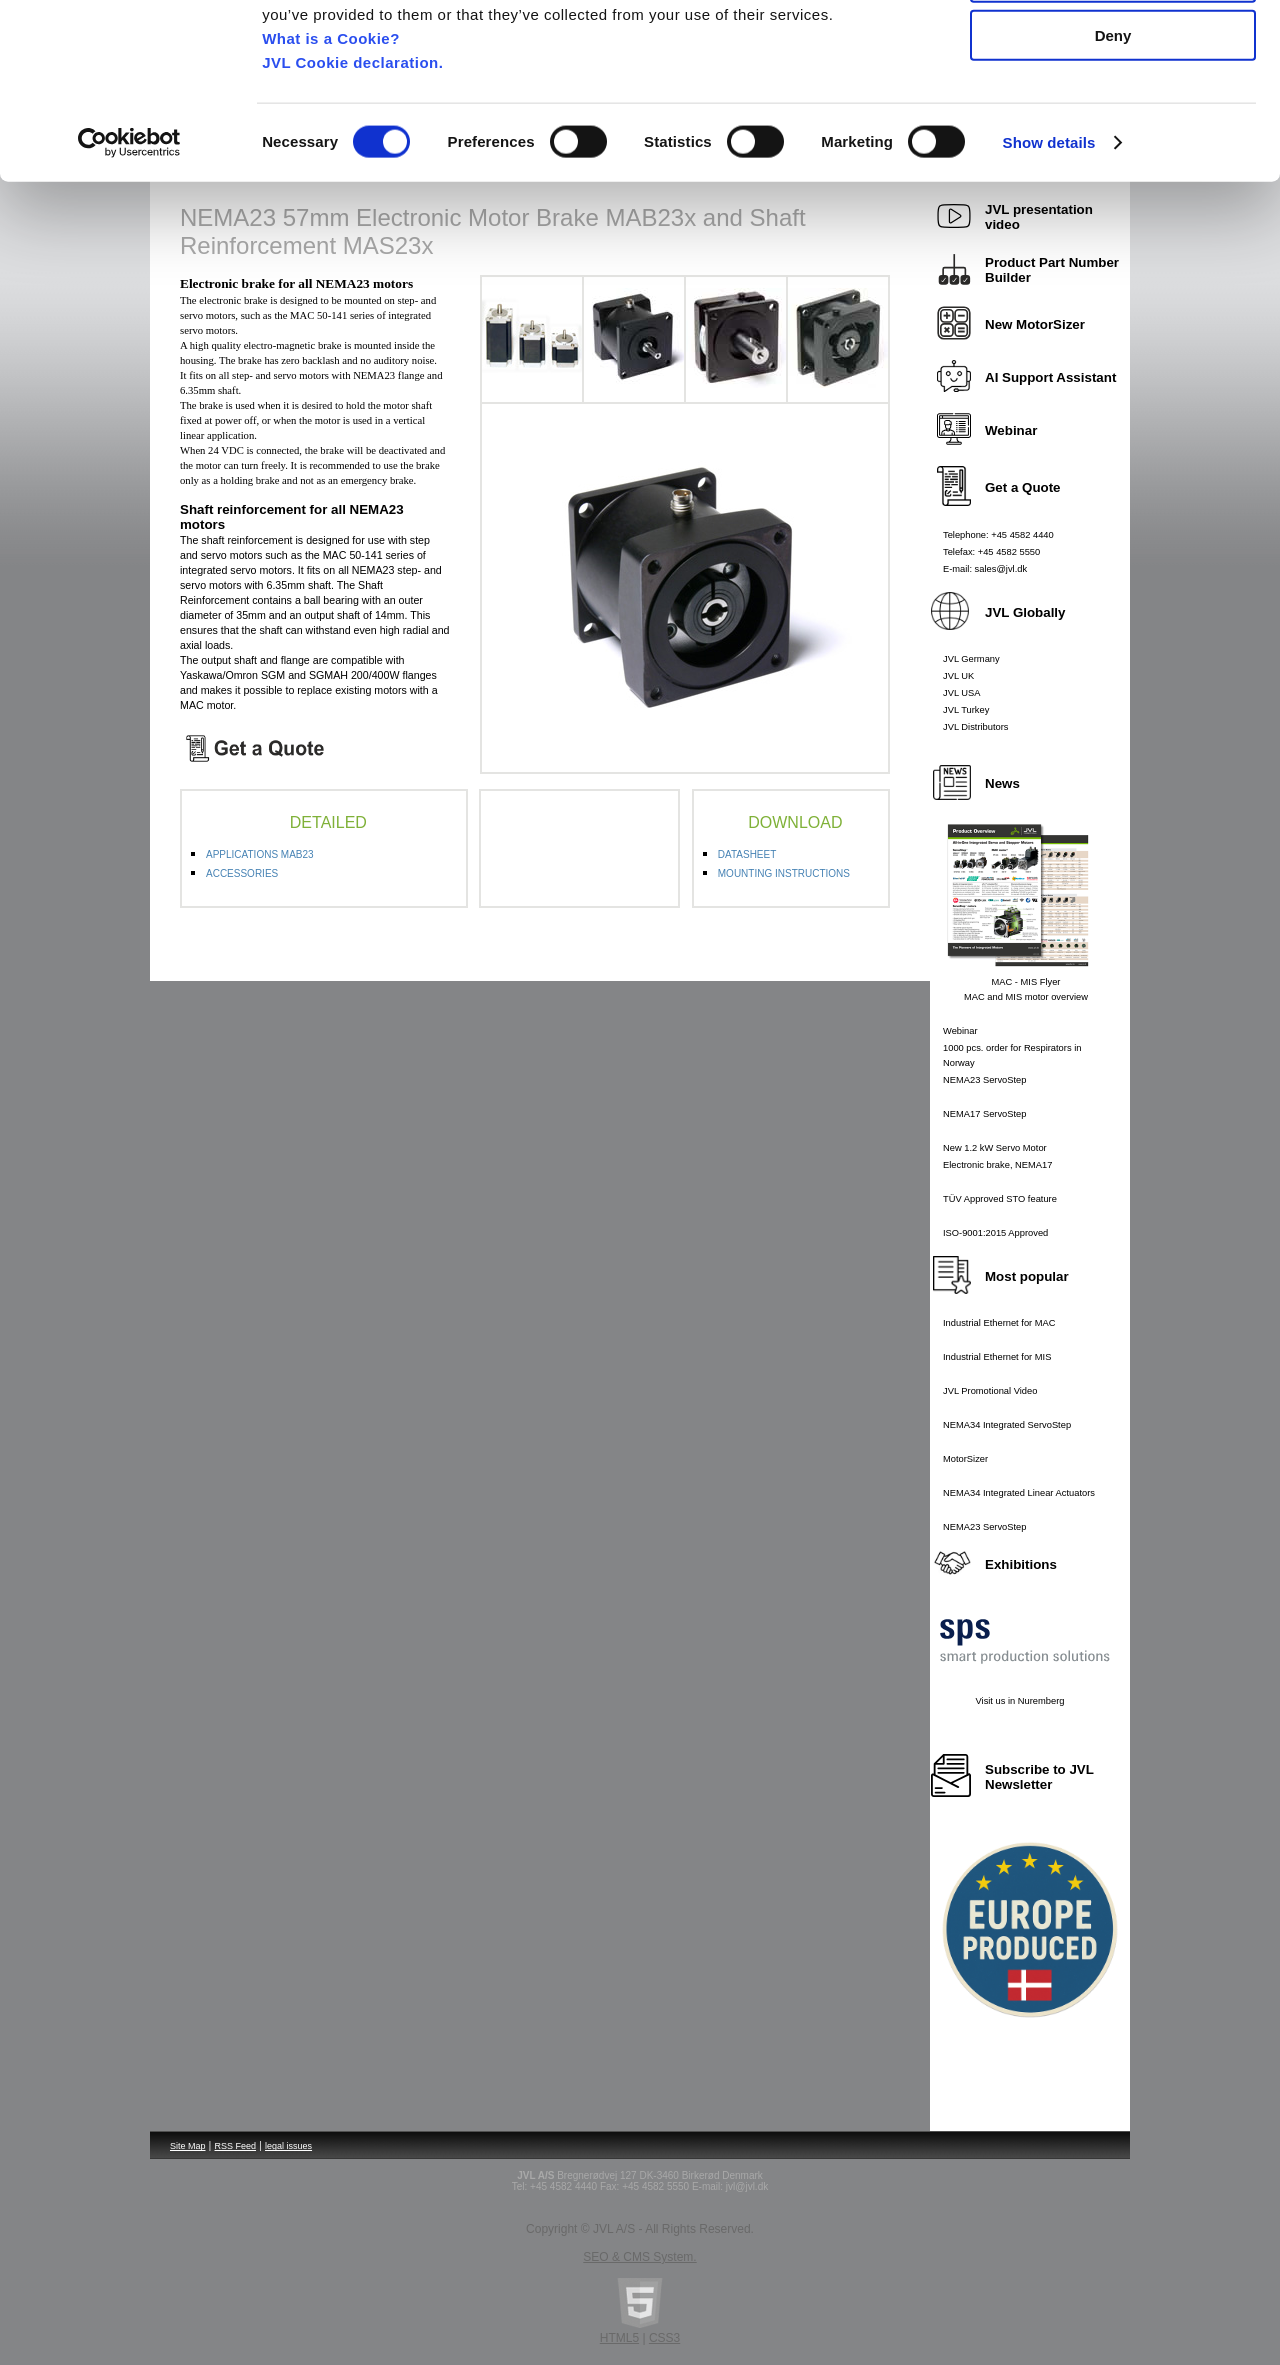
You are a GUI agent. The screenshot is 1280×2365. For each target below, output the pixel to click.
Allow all (1113, 49)
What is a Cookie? (331, 168)
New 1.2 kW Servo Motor (995, 1148)
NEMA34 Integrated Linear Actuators (1019, 1493)
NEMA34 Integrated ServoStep (1007, 1425)
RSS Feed (236, 2146)
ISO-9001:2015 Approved (995, 1233)
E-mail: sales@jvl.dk (985, 569)
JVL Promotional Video (990, 1391)
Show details (1049, 273)
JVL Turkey (966, 710)
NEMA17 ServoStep (984, 1114)
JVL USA (962, 693)
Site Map (188, 2146)
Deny (1113, 166)
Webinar (960, 1031)
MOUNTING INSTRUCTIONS (784, 873)
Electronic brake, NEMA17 (997, 1165)
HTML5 (619, 2338)
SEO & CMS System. (639, 2257)
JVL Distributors (976, 727)
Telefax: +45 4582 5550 (991, 552)
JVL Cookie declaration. (352, 192)
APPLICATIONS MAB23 (260, 854)
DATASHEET (747, 854)
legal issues (288, 2146)
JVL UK (958, 676)
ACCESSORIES (242, 873)
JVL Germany (971, 659)
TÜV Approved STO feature (1000, 1199)
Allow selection (1112, 108)
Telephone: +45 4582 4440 (998, 535)
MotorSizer (965, 1459)
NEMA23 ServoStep (984, 1080)
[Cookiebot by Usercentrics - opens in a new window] (129, 274)
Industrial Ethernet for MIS (997, 1357)
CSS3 (664, 2338)
